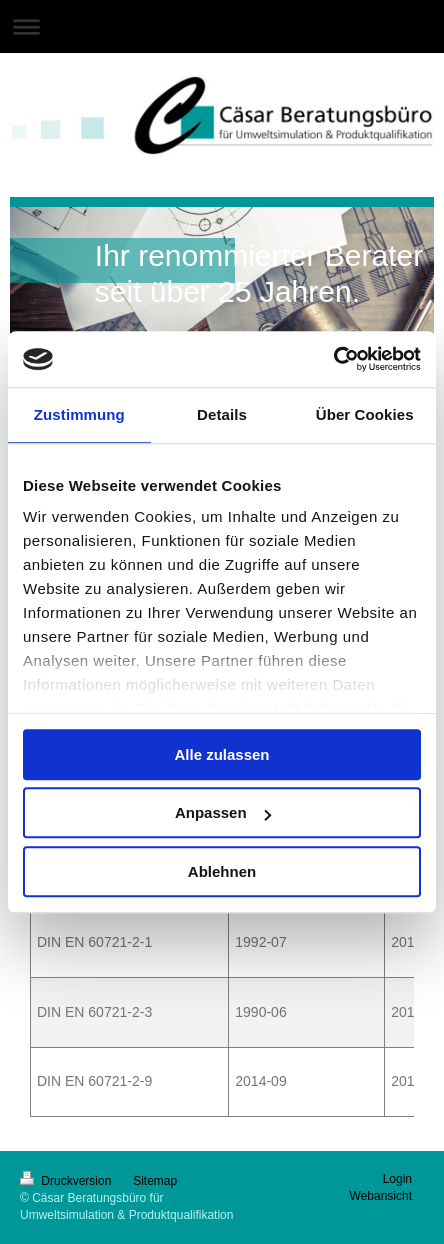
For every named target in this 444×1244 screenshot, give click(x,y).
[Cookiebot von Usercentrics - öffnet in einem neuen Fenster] (333, 359)
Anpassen (223, 812)
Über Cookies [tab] (365, 414)
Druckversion (67, 1181)
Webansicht (381, 1196)
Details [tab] (222, 414)
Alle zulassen (221, 754)
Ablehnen (222, 871)
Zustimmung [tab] (79, 414)
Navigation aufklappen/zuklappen (222, 26)
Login (397, 1179)
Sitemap (155, 1181)
